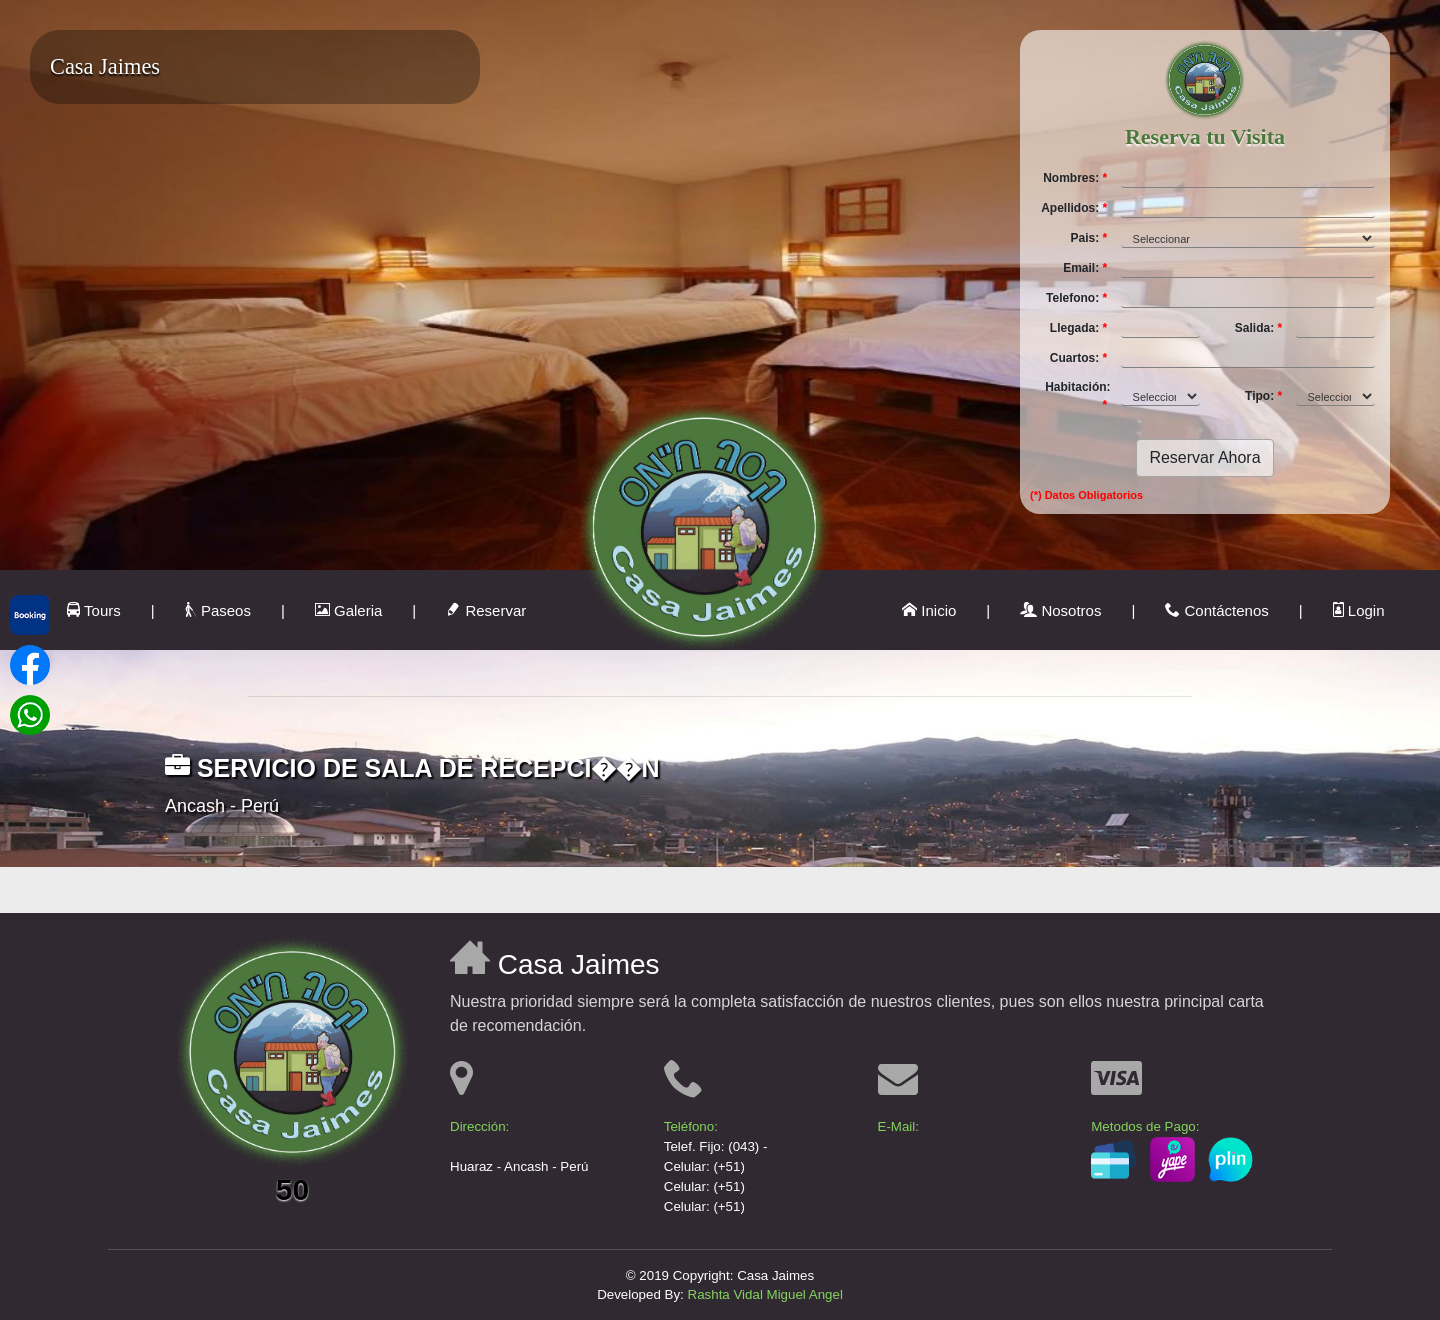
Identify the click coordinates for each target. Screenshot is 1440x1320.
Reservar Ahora (1204, 457)
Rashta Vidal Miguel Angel (765, 1294)
